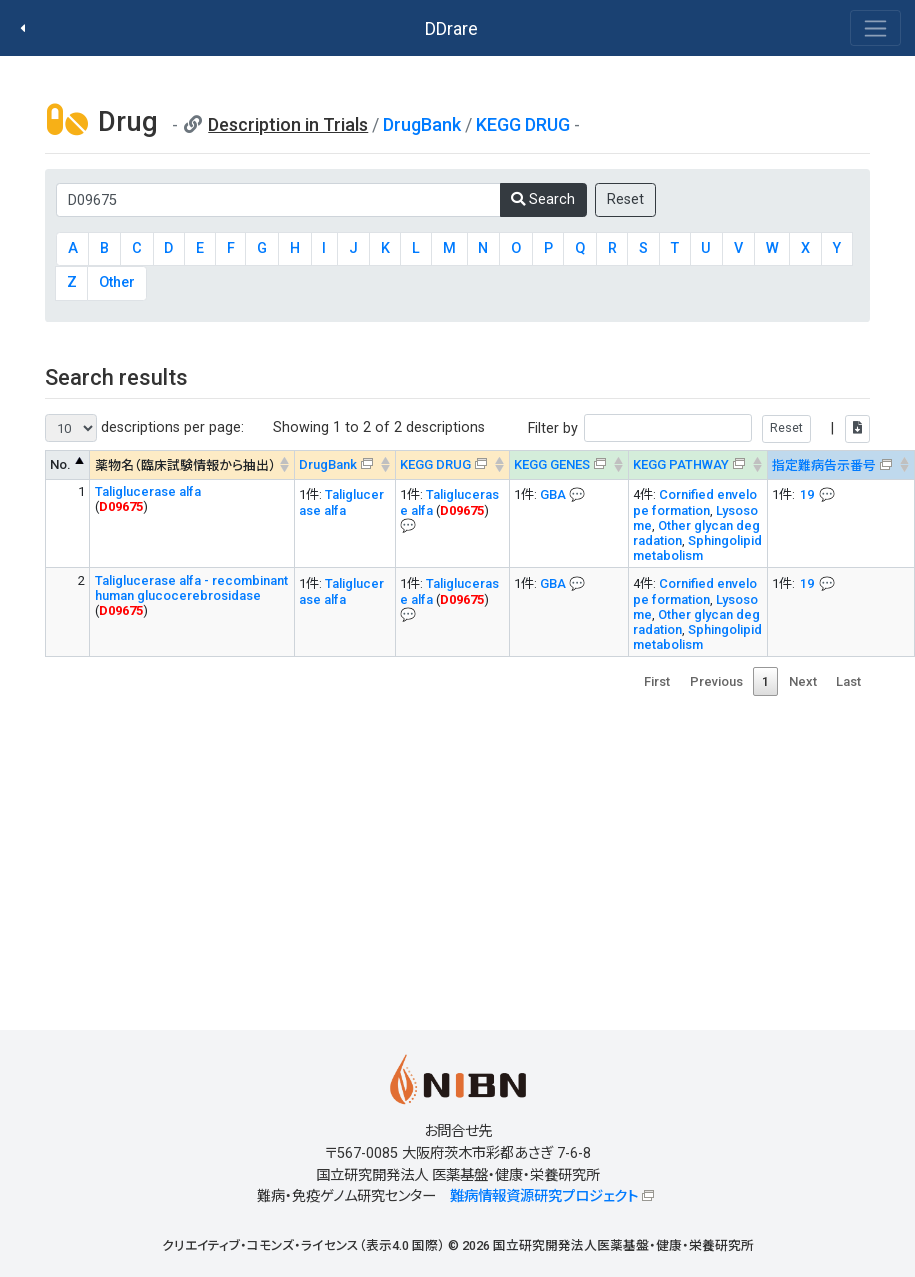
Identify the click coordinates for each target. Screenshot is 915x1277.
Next (803, 681)
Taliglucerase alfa (148, 491)
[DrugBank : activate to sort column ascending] (344, 465)
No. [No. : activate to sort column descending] (60, 464)
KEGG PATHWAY (681, 464)
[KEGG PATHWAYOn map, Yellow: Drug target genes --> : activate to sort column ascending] (697, 465)
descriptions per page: (144, 428)
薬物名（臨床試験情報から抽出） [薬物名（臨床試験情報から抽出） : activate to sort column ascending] (185, 465)
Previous (716, 681)
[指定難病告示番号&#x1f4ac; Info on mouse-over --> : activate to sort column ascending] (840, 465)
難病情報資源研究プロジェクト (544, 1196)
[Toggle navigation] (875, 28)
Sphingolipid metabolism (697, 548)
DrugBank (422, 124)
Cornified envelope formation (695, 502)
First (657, 681)
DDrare (451, 28)
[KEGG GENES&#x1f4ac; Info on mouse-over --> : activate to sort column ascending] (568, 465)
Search (543, 199)
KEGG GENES (552, 464)
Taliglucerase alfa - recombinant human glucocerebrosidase (191, 588)
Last (848, 681)
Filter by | (699, 428)
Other (117, 282)
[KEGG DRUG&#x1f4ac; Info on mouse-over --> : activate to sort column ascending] (452, 465)
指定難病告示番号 (824, 465)
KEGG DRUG (523, 124)
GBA (553, 494)
